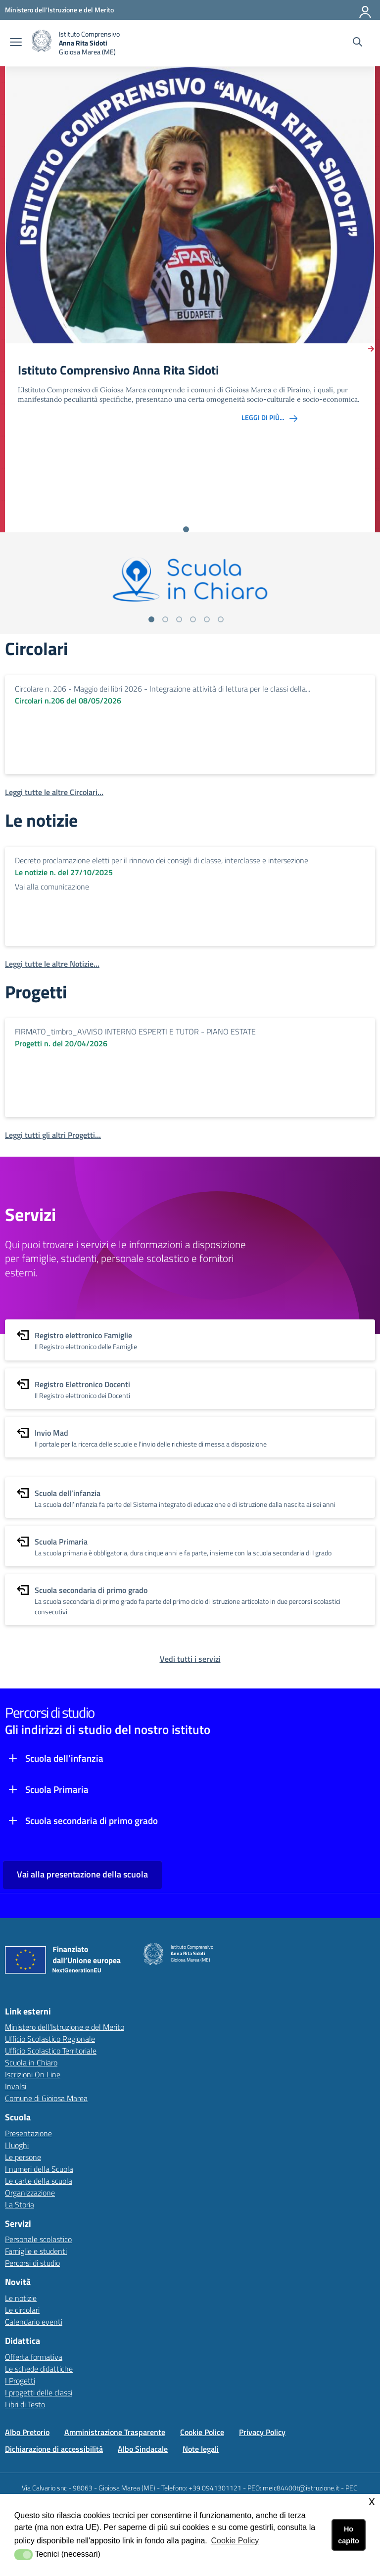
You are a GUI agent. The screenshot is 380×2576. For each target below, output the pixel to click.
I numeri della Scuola (39, 2169)
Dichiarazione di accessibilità (54, 2449)
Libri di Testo (25, 2404)
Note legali (201, 2449)
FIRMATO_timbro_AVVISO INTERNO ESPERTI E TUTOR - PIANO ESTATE (135, 1031)
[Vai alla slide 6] (221, 619)
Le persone (23, 2157)
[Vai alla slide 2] (165, 619)
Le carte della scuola (38, 2181)
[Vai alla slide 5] (207, 619)
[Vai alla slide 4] (193, 619)
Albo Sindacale (143, 2449)
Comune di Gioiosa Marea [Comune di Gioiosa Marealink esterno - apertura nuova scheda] (46, 2098)
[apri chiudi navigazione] (16, 43)
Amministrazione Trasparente (114, 2432)
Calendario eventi (33, 2322)
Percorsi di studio (32, 2263)
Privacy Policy (262, 2432)
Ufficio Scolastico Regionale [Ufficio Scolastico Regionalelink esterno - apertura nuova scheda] (50, 2039)
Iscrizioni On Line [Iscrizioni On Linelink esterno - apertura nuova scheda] (32, 2074)
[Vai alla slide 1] (186, 529)
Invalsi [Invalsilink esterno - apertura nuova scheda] (15, 2086)
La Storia (19, 2204)
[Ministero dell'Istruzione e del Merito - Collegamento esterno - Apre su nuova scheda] (59, 9)
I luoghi (17, 2145)
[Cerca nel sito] (357, 43)
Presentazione (28, 2133)
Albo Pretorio (27, 2432)
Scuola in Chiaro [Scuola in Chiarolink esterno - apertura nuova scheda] (31, 2062)
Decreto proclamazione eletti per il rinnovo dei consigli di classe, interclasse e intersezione (161, 860)
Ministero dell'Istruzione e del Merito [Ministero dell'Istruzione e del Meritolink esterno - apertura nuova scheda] (64, 2027)
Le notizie (21, 2298)
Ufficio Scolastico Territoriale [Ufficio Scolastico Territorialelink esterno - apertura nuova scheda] (50, 2051)
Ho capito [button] (348, 2535)
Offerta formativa (33, 2357)
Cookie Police (202, 2432)
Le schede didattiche (39, 2369)
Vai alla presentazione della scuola (82, 1874)
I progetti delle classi (38, 2392)
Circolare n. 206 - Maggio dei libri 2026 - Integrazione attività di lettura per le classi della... (162, 689)
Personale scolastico (38, 2239)
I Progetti (20, 2381)
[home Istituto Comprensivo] (76, 43)
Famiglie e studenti (36, 2251)
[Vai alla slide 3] (179, 619)
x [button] (372, 2501)
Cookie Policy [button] (235, 2540)
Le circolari (22, 2310)
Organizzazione (30, 2193)
